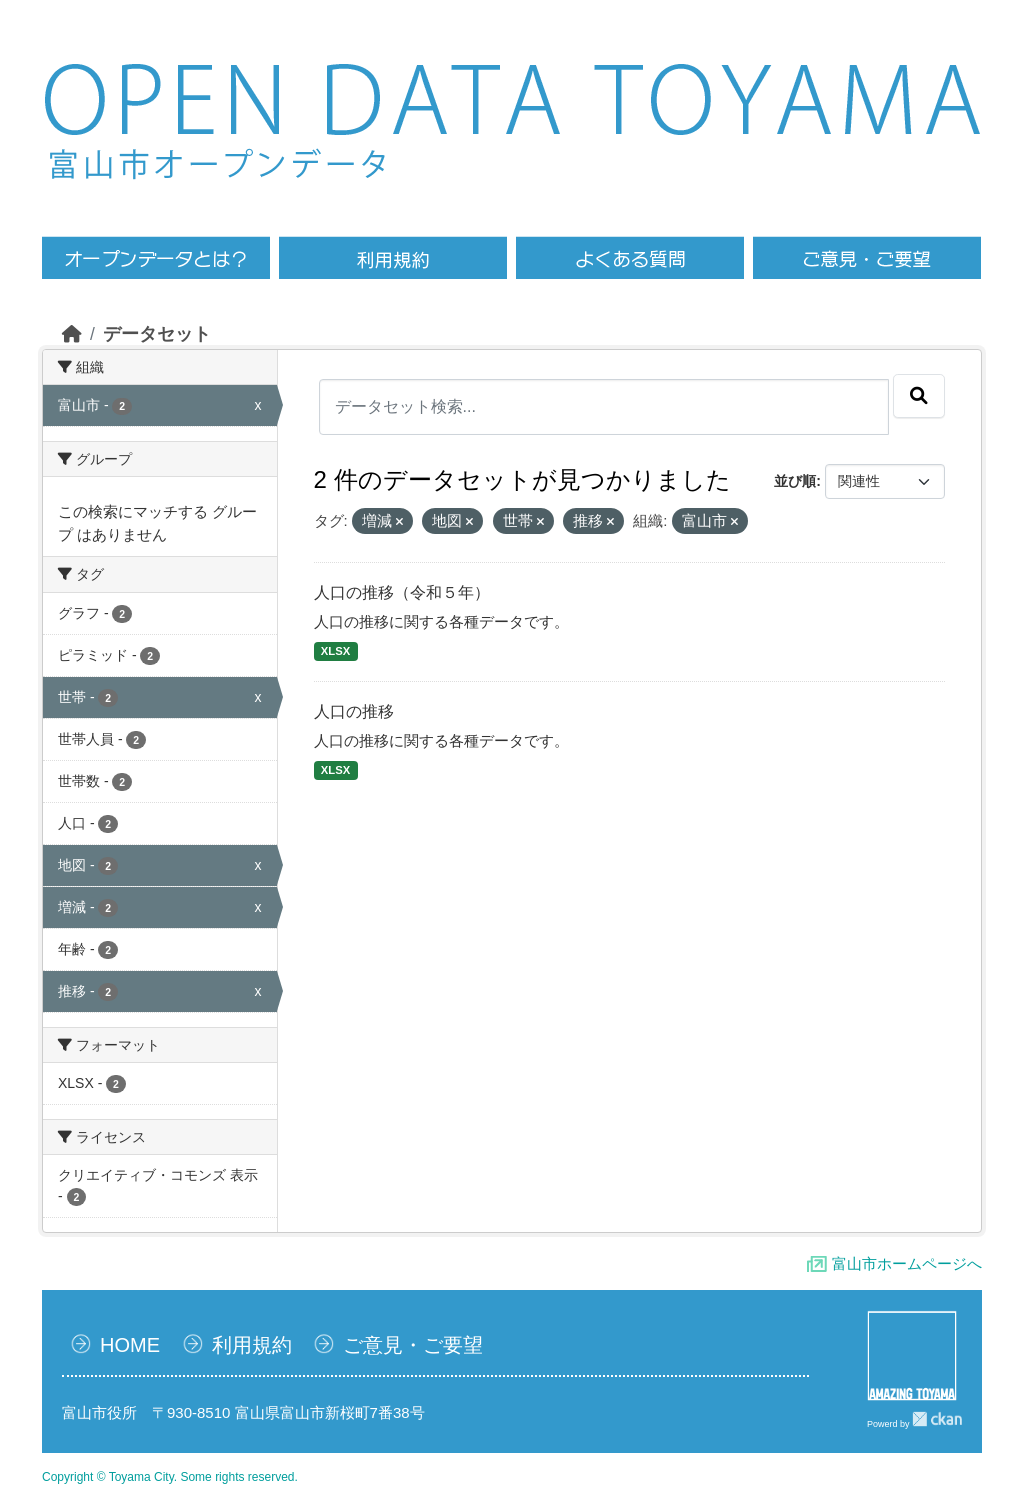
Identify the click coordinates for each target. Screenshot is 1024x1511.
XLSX (335, 651)
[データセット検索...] (604, 407)
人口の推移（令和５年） (402, 592)
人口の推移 (354, 711)
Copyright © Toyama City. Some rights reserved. (170, 1477)
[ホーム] (72, 334)
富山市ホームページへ (907, 1263)
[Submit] (919, 396)
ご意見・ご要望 (413, 1345)
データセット (157, 334)
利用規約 (252, 1345)
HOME (130, 1345)
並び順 (795, 481)
